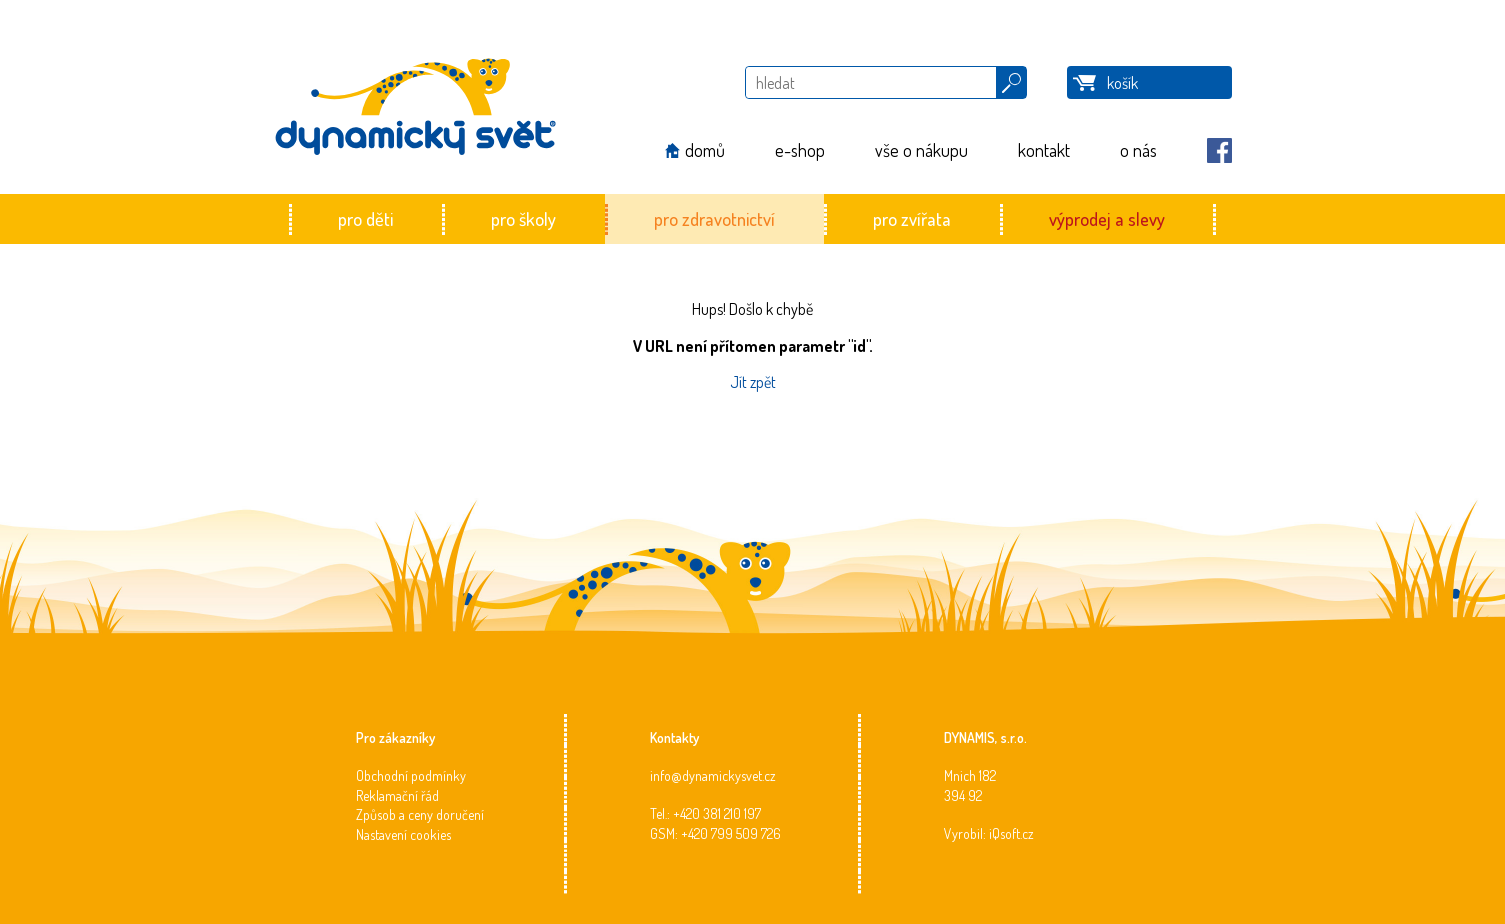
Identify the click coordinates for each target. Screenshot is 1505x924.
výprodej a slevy (1107, 218)
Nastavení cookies (403, 834)
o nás (1138, 150)
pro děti (365, 218)
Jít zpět (753, 382)
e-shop (800, 150)
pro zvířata (912, 218)
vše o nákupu (921, 150)
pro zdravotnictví (714, 218)
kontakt (1044, 150)
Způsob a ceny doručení (420, 814)
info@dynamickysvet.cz (713, 775)
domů (705, 150)
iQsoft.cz (1011, 833)
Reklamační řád (397, 795)
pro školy (523, 218)
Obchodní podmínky (411, 775)
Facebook (1219, 150)
